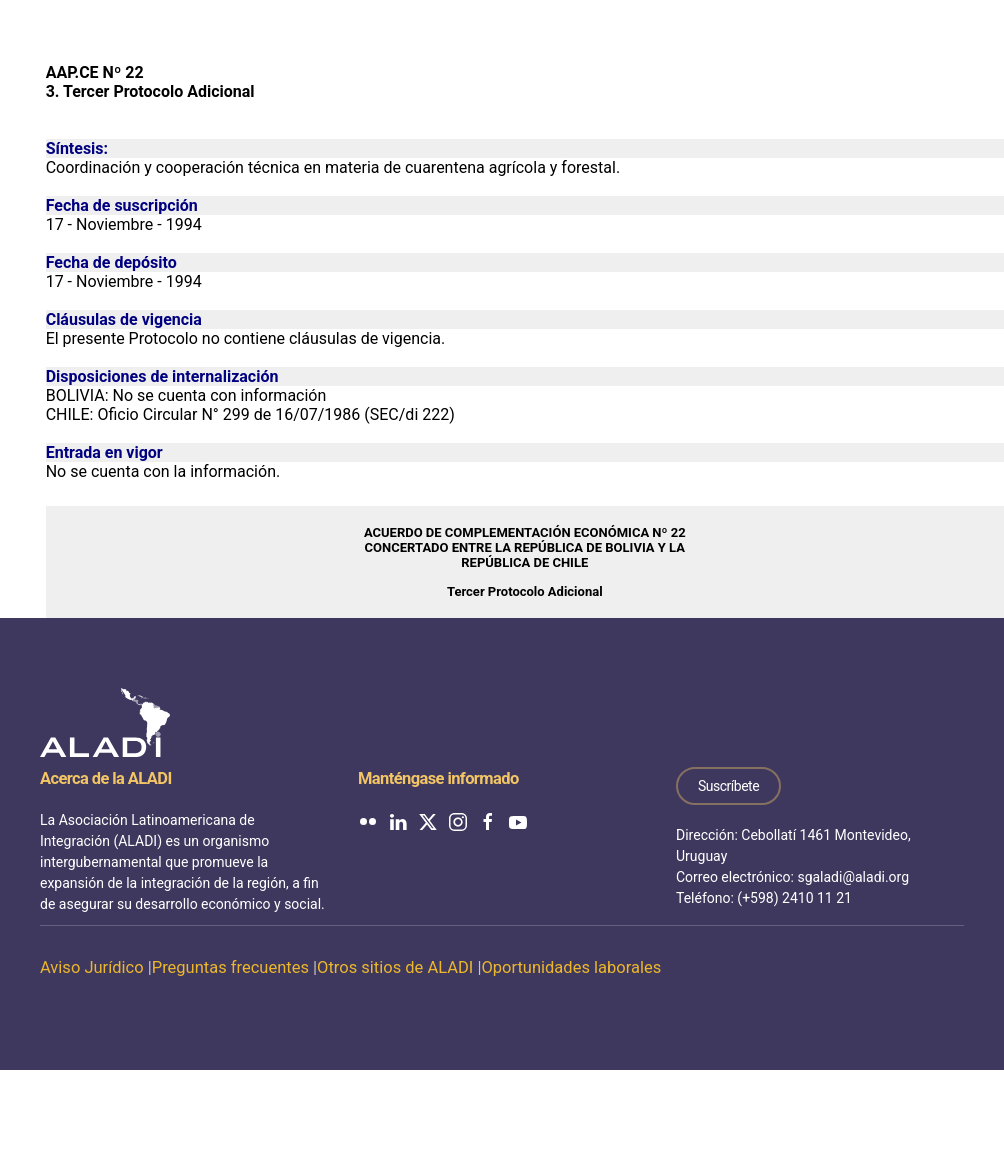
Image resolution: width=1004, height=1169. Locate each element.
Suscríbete (728, 786)
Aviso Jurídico (92, 967)
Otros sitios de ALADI (395, 967)
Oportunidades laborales (571, 967)
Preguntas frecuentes (230, 967)
